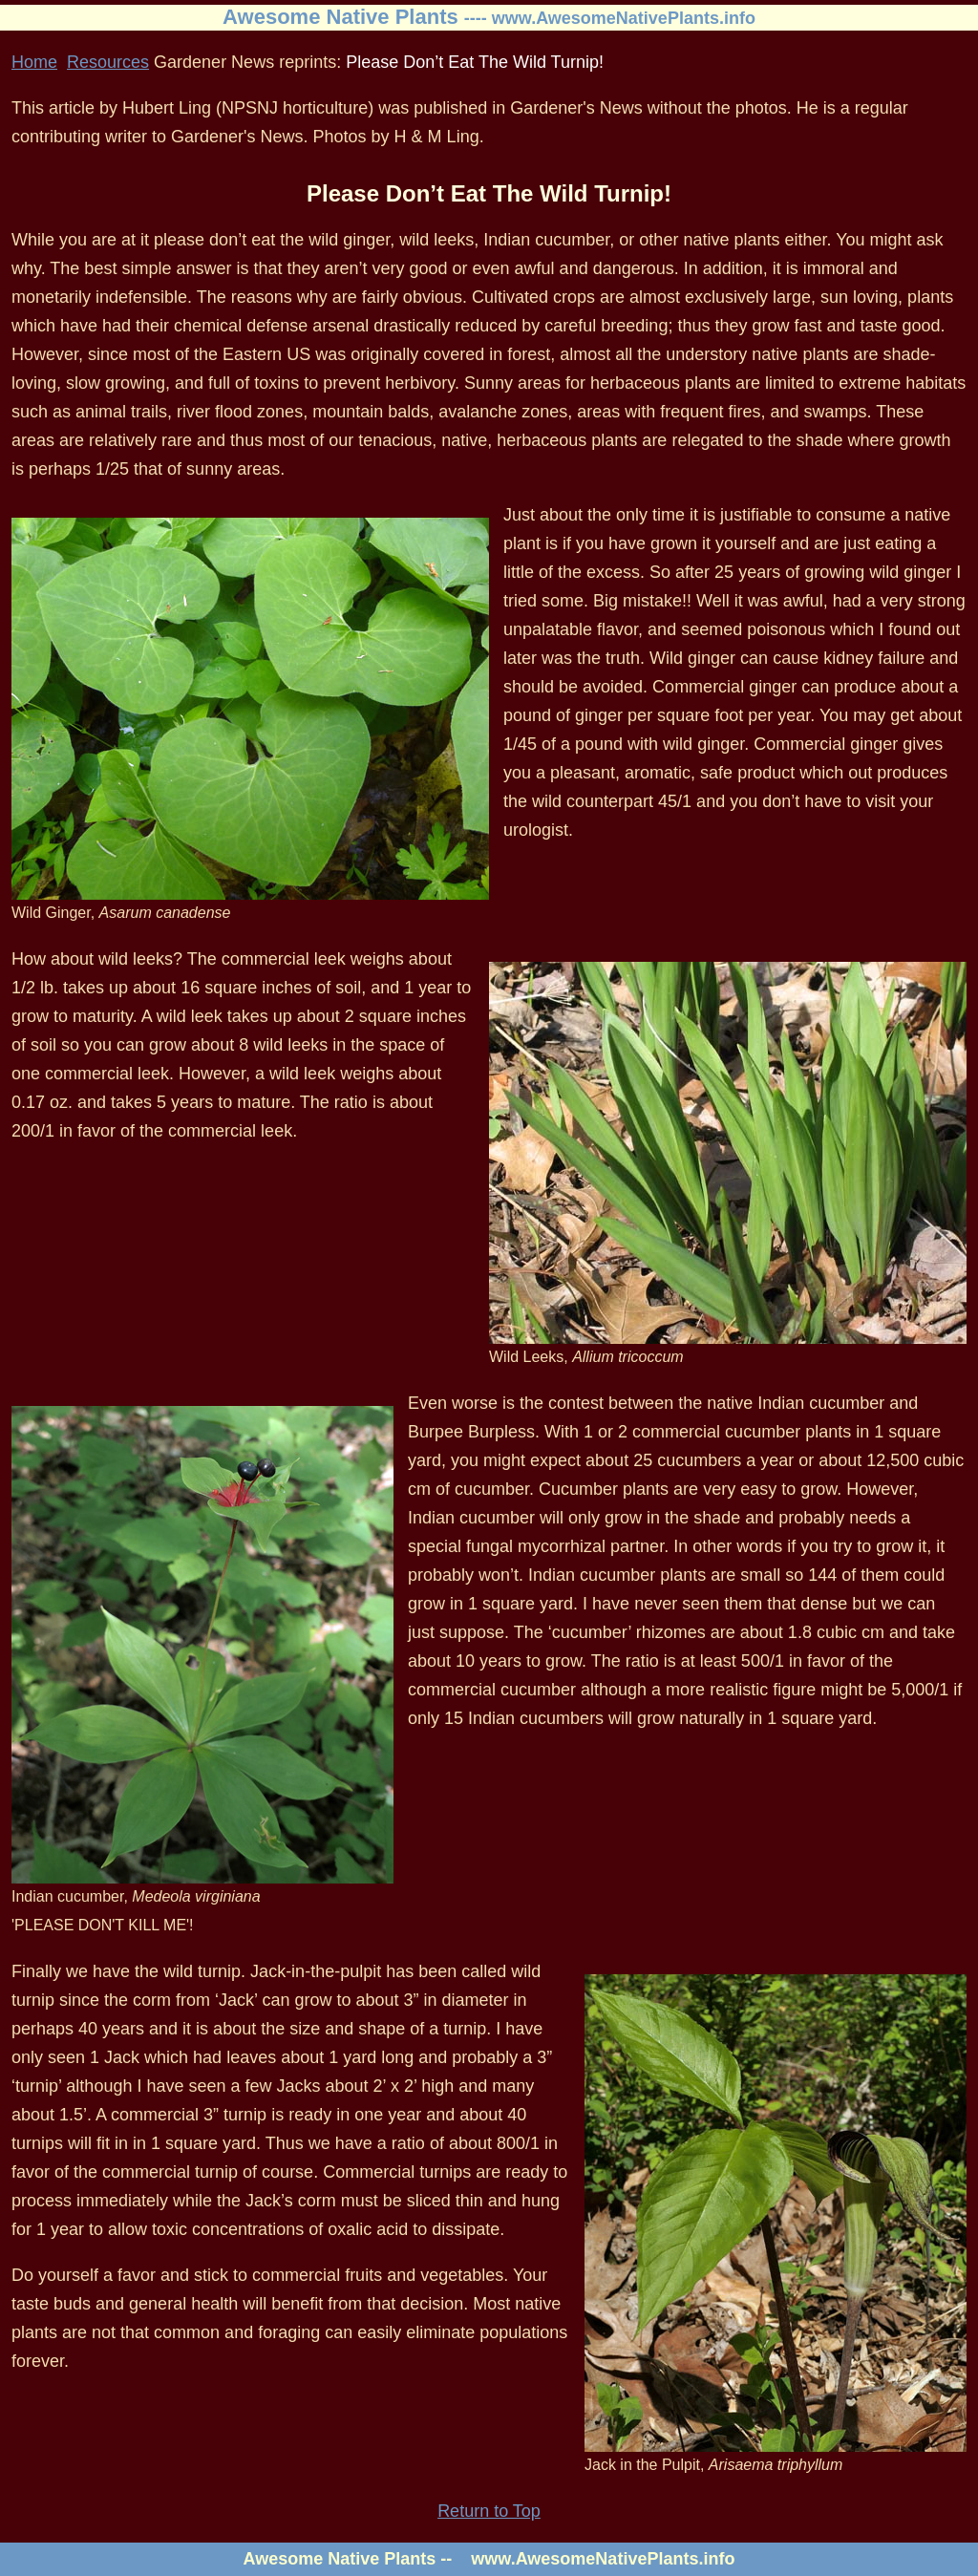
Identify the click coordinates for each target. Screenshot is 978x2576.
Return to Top (489, 2511)
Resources (108, 62)
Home (34, 62)
